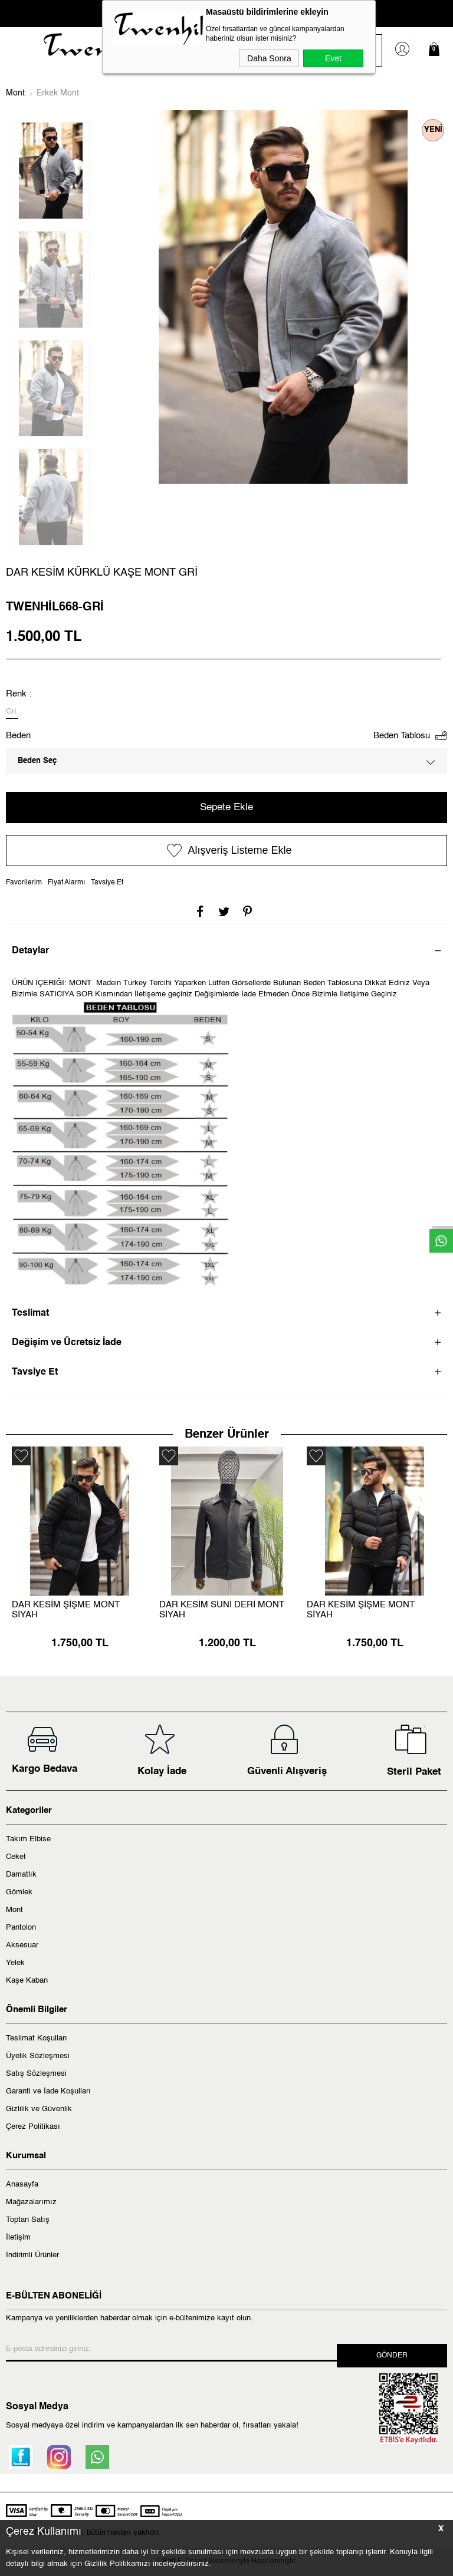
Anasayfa (22, 2184)
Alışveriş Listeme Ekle (226, 850)
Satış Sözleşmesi (36, 2074)
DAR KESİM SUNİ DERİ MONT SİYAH (221, 1609)
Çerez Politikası (33, 2127)
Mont (14, 1910)
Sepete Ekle (226, 807)
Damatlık (21, 1874)
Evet (333, 58)
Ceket (16, 1857)
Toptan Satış (28, 2220)
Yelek (15, 1963)
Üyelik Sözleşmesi (38, 2056)
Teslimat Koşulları (36, 2038)
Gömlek (19, 1892)
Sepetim (437, 49)
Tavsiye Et (107, 882)
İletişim (18, 2237)
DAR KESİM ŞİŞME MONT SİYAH (66, 1609)
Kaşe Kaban (27, 1980)
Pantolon (21, 1927)
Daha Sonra (269, 58)
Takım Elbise (28, 1839)
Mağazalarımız (31, 2202)
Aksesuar (22, 1945)
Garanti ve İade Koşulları (48, 2091)
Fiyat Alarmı (66, 882)
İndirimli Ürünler (32, 2255)
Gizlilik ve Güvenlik (39, 2109)
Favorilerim (24, 882)
